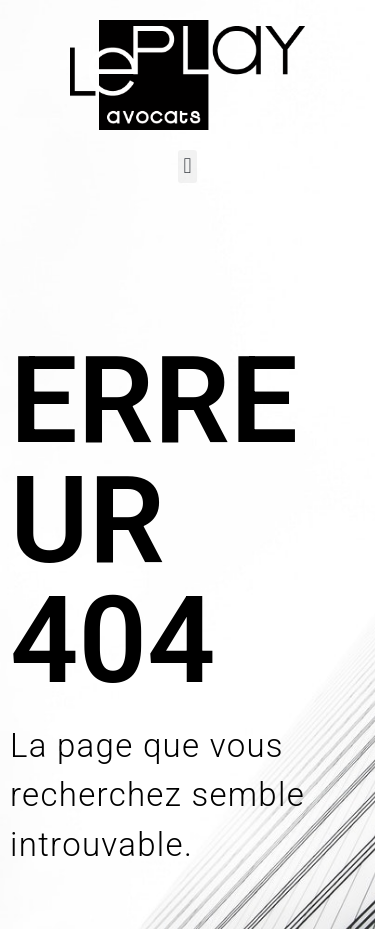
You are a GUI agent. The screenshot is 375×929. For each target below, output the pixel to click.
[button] (187, 166)
